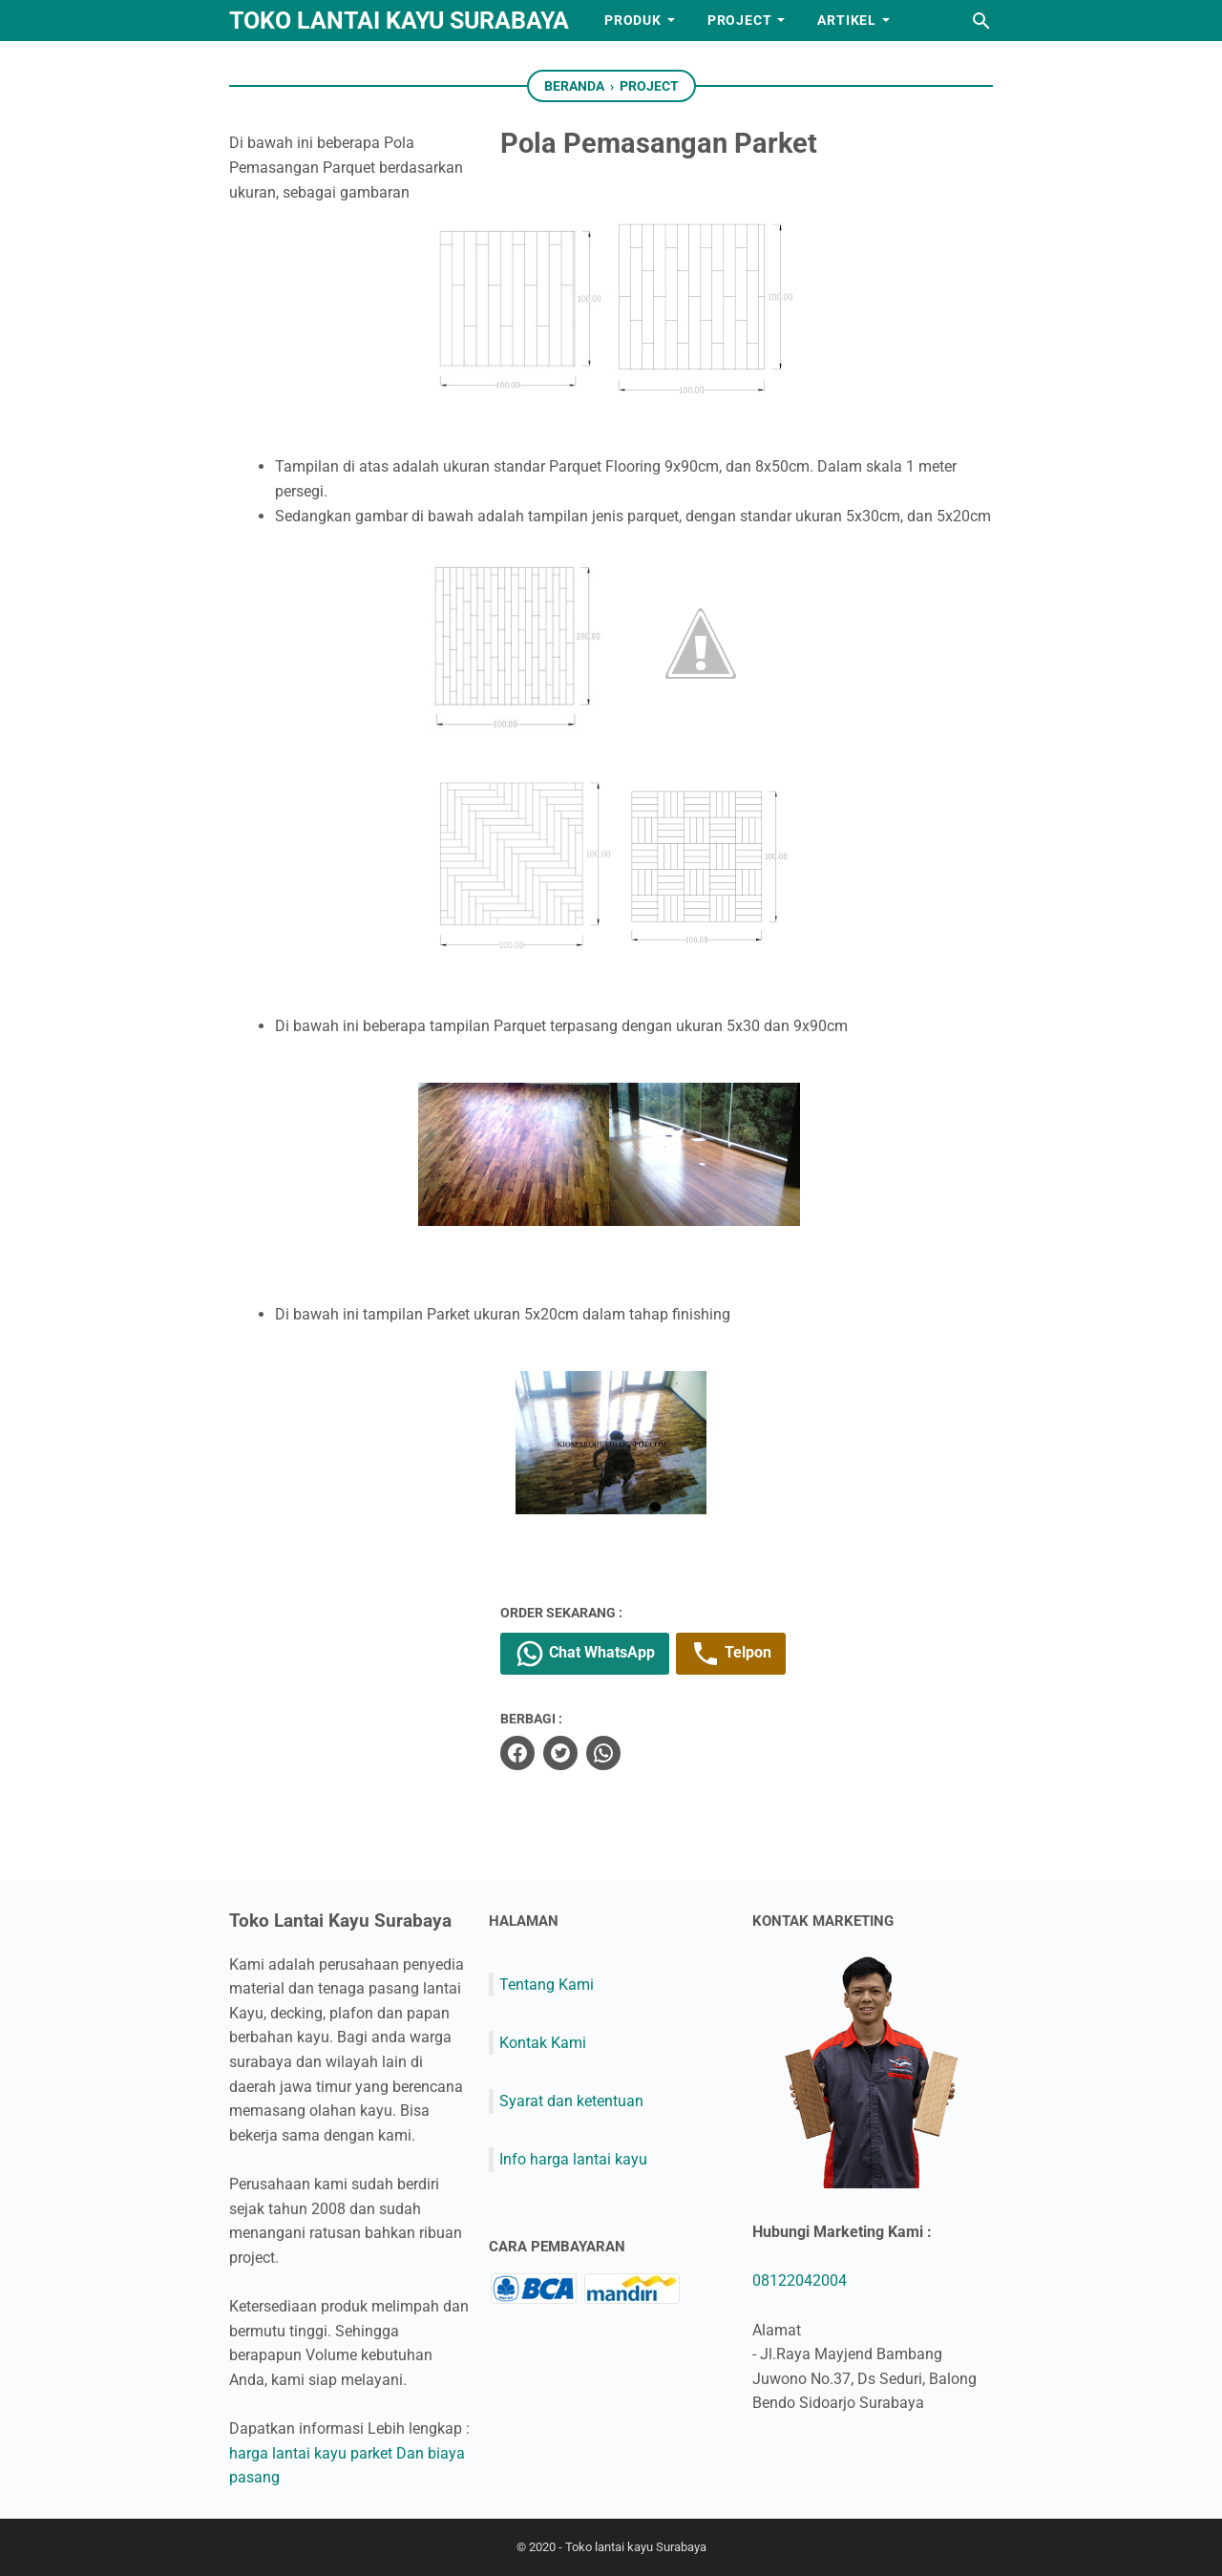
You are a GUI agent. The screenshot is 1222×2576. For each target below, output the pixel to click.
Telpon (755, 1653)
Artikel (846, 20)
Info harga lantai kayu (573, 2159)
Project (739, 20)
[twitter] (585, 1753)
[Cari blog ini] (981, 21)
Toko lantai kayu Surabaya (399, 20)
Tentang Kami (546, 1983)
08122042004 (799, 2280)
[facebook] (542, 1753)
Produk (633, 20)
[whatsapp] (628, 1753)
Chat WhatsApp (609, 1653)
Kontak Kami (542, 2042)
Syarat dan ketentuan (571, 2101)
